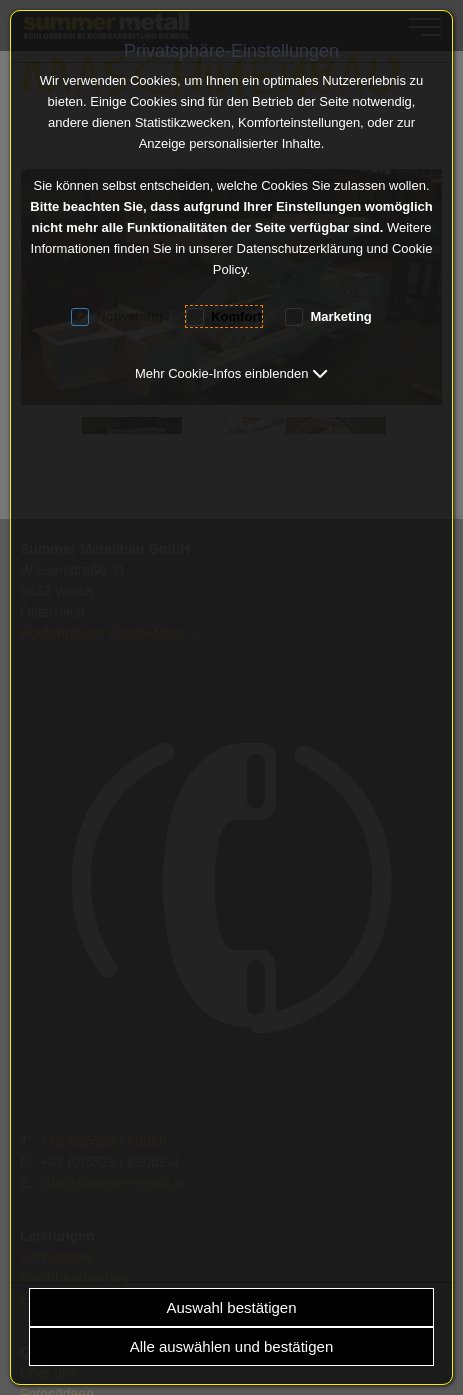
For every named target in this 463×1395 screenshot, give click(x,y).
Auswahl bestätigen (231, 1307)
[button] (231, 373)
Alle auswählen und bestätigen (231, 1346)
